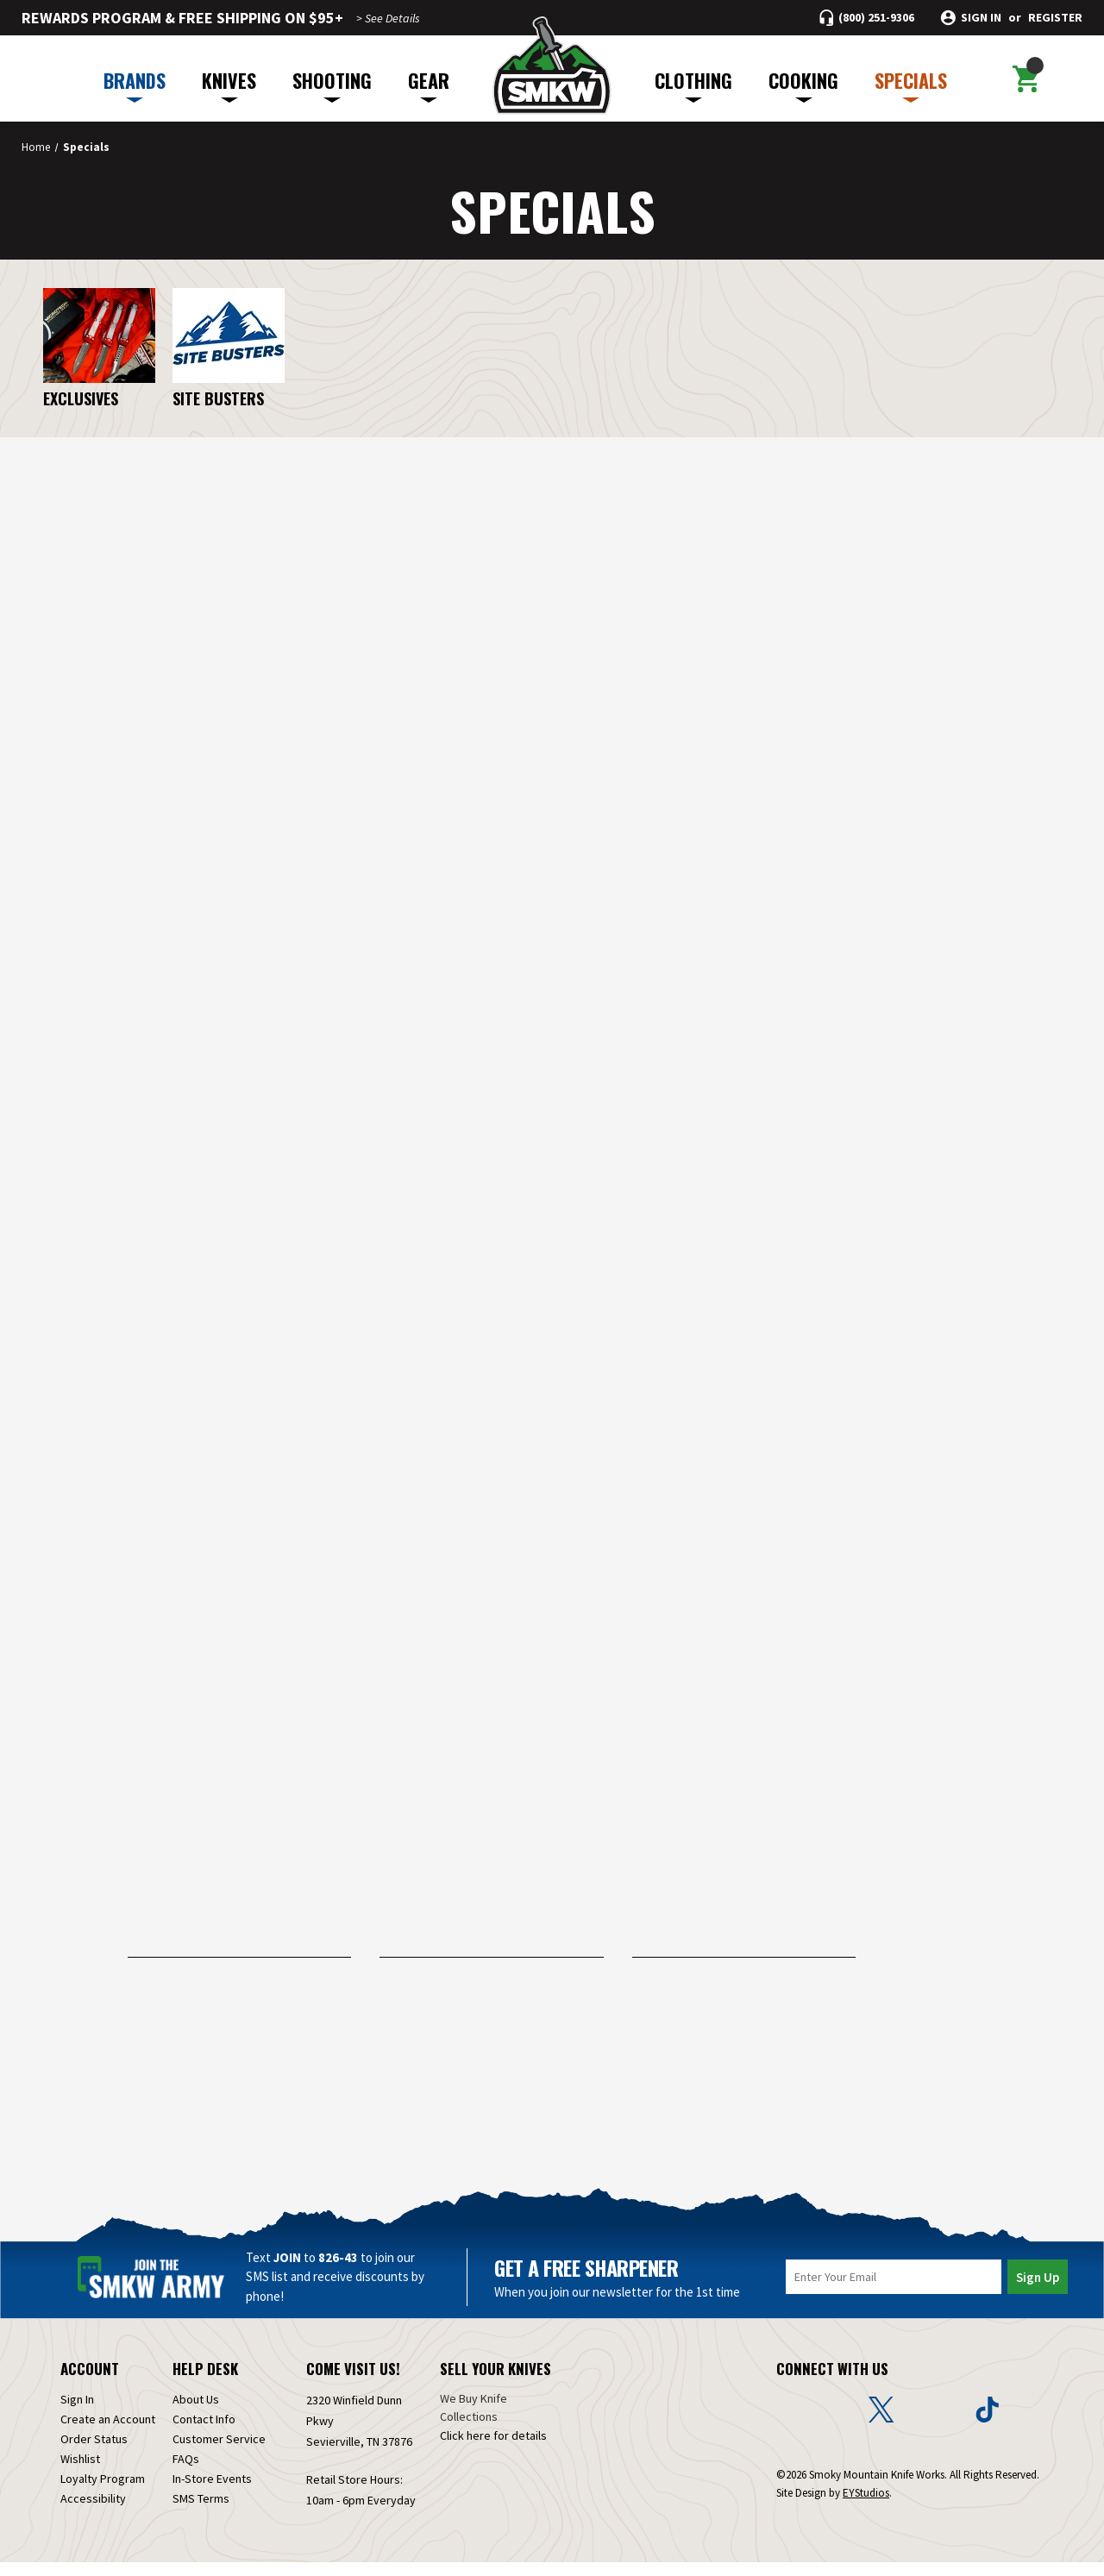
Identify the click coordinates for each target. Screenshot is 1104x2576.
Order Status (94, 2452)
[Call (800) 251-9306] (866, 17)
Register (1055, 17)
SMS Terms (200, 2512)
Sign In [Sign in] (77, 2413)
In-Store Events (212, 2492)
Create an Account (107, 2433)
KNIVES (229, 84)
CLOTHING (693, 84)
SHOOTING (332, 84)
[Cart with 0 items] (1025, 78)
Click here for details (493, 2449)
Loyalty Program (102, 2492)
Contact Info (203, 2433)
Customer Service (219, 2452)
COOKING (803, 84)
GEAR (428, 84)
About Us (195, 2413)
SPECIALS (911, 84)
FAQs (185, 2472)
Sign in (981, 17)
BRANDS (135, 84)
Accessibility (93, 2512)
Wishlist (80, 2472)
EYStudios (866, 2506)
